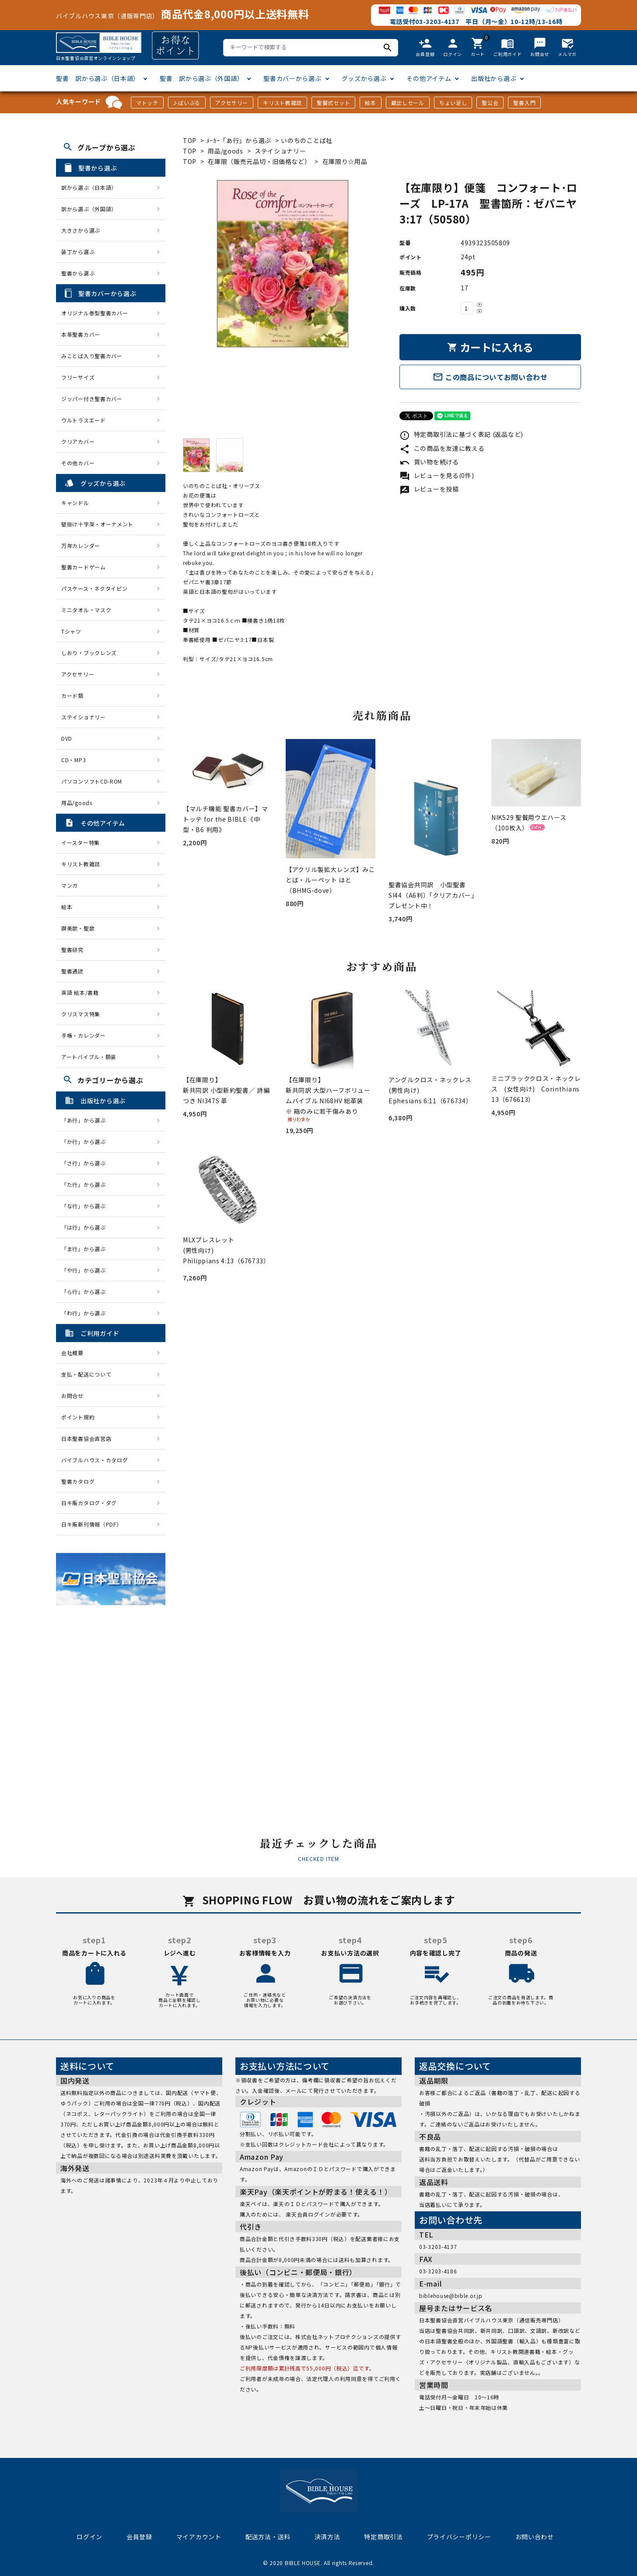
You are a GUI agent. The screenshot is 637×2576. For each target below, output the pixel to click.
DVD (66, 738)
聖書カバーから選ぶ (292, 78)
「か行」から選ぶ (86, 1141)
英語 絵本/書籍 (80, 992)
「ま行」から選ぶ (86, 1248)
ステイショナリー (280, 150)
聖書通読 (72, 971)
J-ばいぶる (186, 102)
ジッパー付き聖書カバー (91, 398)
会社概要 (72, 1352)
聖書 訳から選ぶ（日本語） (98, 78)
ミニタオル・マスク (86, 609)
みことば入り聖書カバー (91, 355)
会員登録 (139, 2536)
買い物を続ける (429, 461)
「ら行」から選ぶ (86, 1291)
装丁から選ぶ (77, 251)
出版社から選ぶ (493, 78)
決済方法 (327, 2536)
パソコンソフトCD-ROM (91, 781)
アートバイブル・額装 (88, 1056)
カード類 (72, 695)
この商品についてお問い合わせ (490, 377)
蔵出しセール (407, 102)
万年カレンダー (80, 545)
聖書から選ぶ (77, 273)
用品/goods (225, 150)
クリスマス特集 (80, 1014)
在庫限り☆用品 (345, 161)
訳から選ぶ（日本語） (89, 187)
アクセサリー (231, 102)
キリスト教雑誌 (282, 102)
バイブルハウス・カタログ (94, 1460)
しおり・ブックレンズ (89, 652)
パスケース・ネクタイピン (94, 588)
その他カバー (77, 463)
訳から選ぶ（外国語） (89, 209)
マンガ (69, 885)
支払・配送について (86, 1374)
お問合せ (72, 1395)
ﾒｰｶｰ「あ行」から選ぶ (238, 140)
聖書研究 (72, 949)
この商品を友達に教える (441, 448)
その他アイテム (428, 78)
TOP (189, 140)
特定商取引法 (383, 2536)
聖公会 (490, 102)
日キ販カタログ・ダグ (89, 1502)
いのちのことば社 (306, 140)
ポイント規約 (77, 1417)
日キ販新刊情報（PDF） (91, 1524)
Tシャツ (71, 631)
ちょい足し (453, 102)
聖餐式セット (333, 102)
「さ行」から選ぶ (86, 1163)
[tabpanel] (282, 264)
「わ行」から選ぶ (86, 1313)
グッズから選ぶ (364, 78)
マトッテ (147, 102)
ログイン (89, 2536)
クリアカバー (77, 441)
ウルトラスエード (83, 420)
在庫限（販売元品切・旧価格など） (259, 161)
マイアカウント (198, 2536)
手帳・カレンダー (83, 1035)
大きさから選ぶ (80, 230)
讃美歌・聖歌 (77, 928)
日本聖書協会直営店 (86, 1438)
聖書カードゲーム (83, 567)
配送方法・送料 (267, 2536)
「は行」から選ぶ (86, 1227)
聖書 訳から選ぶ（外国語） (201, 78)
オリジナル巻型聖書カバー (94, 313)
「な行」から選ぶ (86, 1206)
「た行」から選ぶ (86, 1184)
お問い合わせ (534, 2536)
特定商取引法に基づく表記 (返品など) (461, 434)
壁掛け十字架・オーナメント (97, 524)
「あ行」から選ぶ (86, 1120)
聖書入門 (524, 102)
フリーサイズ (77, 377)
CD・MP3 (73, 759)
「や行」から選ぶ (86, 1270)
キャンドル (75, 502)
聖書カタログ (77, 1481)
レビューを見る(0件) (436, 475)
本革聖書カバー (80, 334)
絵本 (370, 102)
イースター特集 (80, 842)
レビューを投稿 (429, 489)
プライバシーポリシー (459, 2536)
